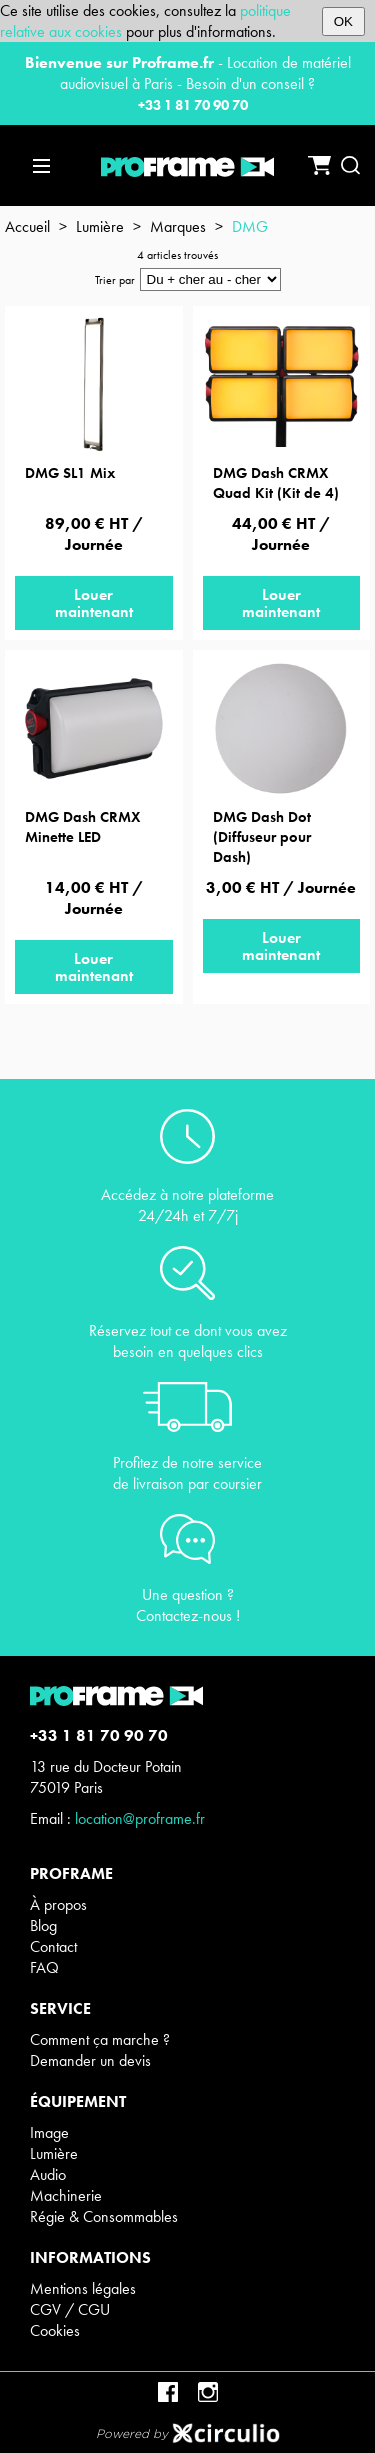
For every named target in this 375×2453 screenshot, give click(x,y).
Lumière (100, 226)
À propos (58, 1904)
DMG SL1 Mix (70, 473)
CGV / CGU (70, 2309)
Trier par (115, 280)
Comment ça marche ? (100, 2039)
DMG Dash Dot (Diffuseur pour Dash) (262, 837)
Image (49, 2132)
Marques (178, 226)
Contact (53, 1946)
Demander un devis (90, 2060)
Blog (43, 1925)
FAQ (44, 1967)
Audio (48, 2174)
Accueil (27, 226)
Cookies (55, 2330)
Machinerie (66, 2195)
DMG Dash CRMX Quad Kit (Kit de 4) (276, 483)
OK (343, 21)
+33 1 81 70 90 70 (193, 105)
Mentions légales (83, 2288)
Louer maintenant (94, 603)
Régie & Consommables (104, 2216)
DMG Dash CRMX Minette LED (83, 827)
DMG (250, 226)
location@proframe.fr (140, 1818)
